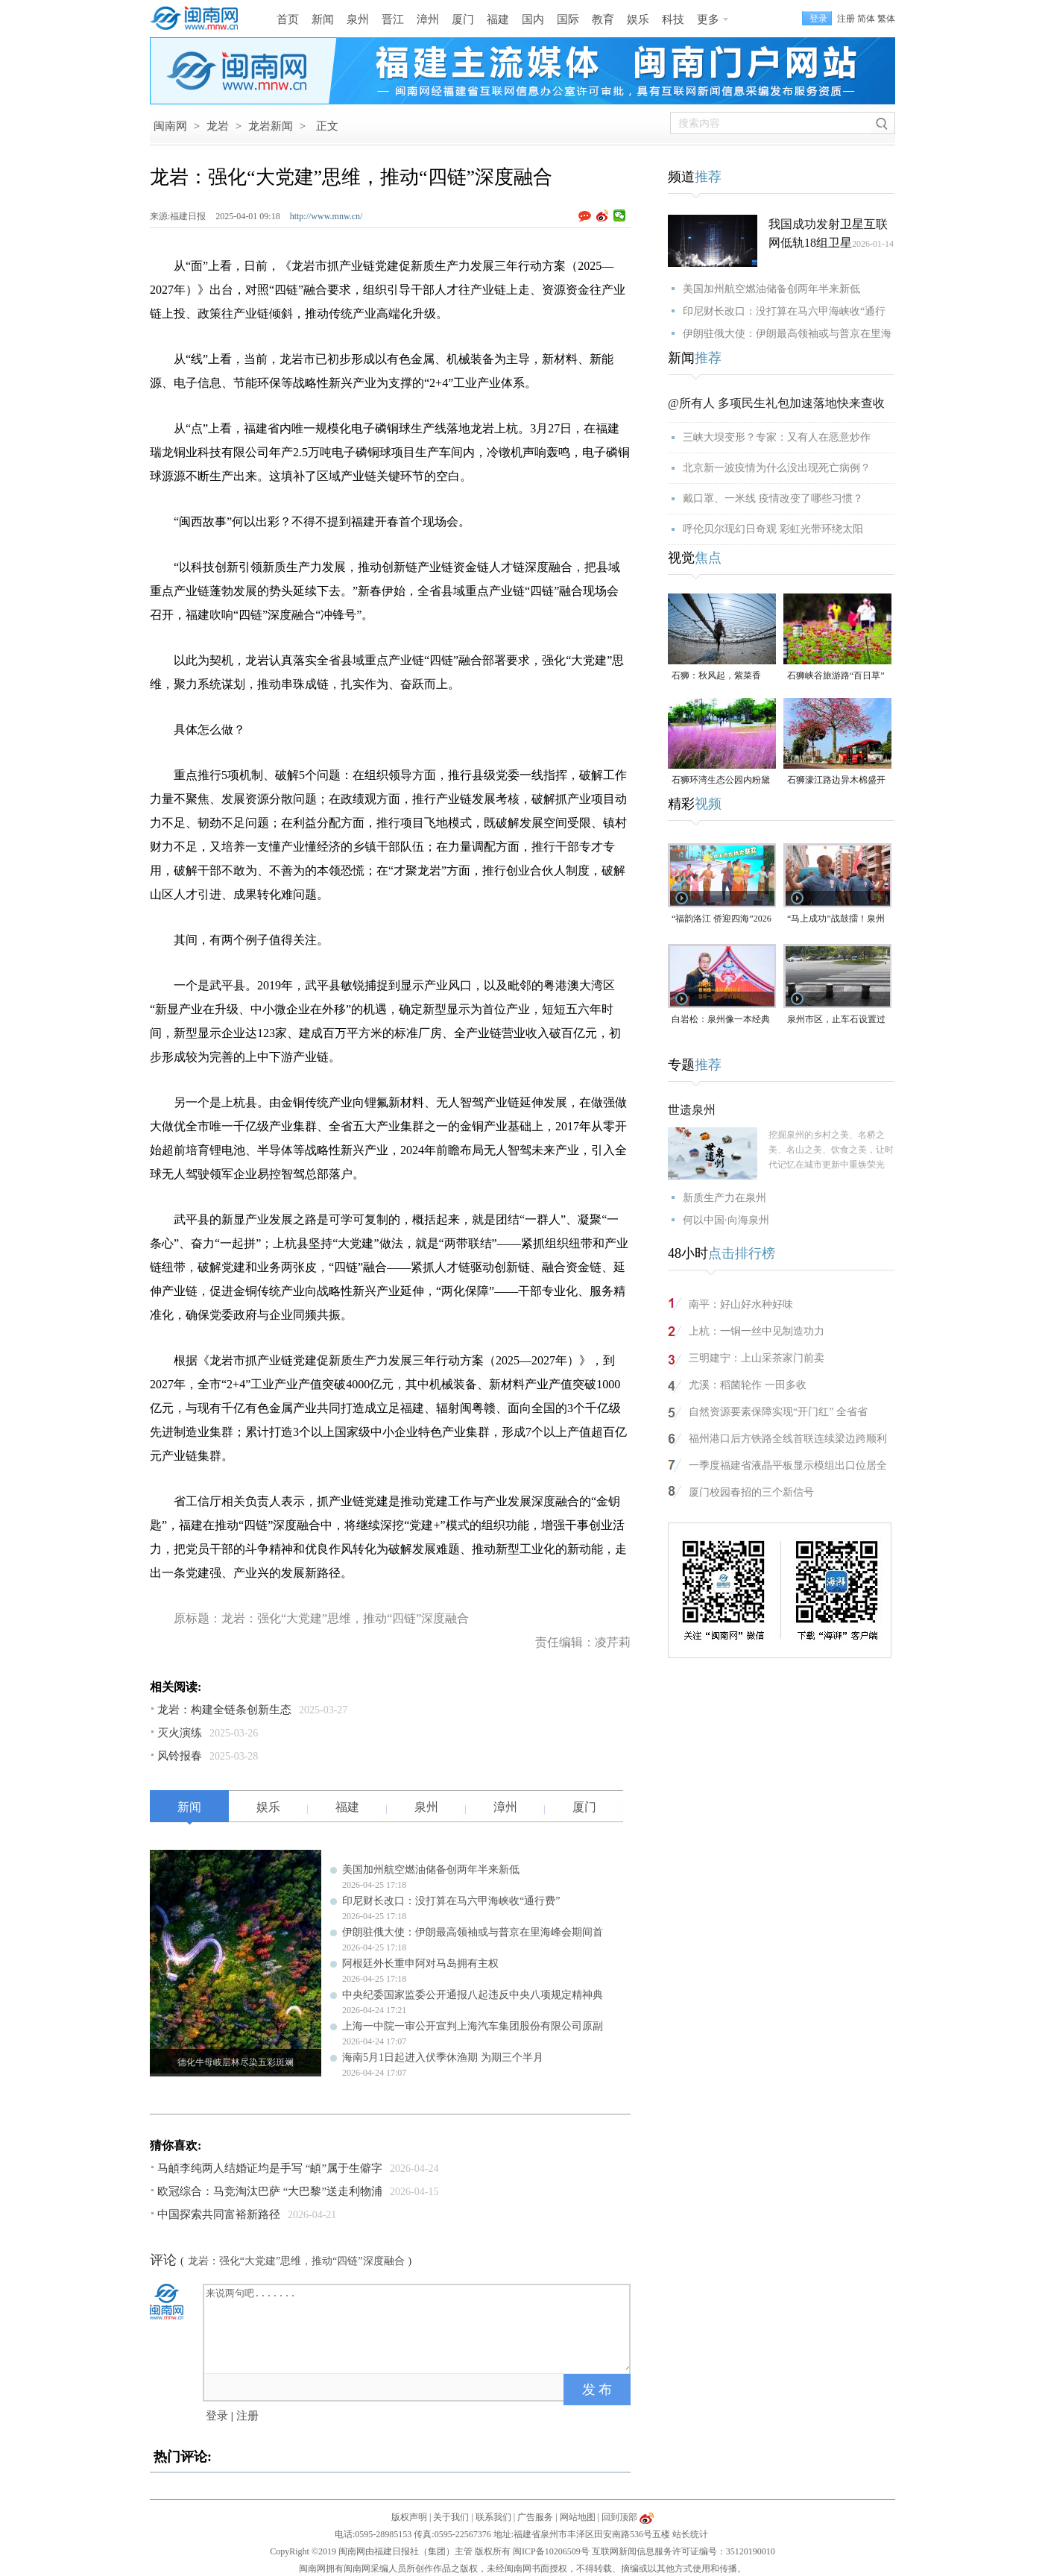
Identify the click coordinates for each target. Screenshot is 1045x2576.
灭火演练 (179, 1733)
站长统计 (690, 2534)
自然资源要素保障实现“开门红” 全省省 (778, 1411)
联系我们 (493, 2517)
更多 (708, 19)
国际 (568, 19)
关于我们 (451, 2517)
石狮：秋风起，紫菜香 (716, 675)
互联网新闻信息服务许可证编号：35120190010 (683, 2551)
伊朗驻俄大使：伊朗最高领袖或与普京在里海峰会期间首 (472, 1932)
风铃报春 (179, 1756)
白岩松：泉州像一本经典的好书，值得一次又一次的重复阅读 (721, 1020)
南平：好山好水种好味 (741, 1304)
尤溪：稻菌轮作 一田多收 (747, 1385)
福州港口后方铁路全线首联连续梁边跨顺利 (788, 1438)
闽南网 (170, 126)
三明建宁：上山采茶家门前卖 (756, 1358)
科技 (673, 19)
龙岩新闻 (270, 126)
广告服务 (535, 2517)
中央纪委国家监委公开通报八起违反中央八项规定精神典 (472, 1994)
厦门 (463, 19)
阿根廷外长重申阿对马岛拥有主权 (420, 1963)
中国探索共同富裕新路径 (218, 2214)
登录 (217, 2416)
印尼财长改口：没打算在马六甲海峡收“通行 (784, 311)
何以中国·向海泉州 (726, 1220)
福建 (498, 19)
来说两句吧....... (418, 2327)
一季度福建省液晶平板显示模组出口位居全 (788, 1465)
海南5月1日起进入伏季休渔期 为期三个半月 (442, 2057)
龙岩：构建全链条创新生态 (224, 1710)
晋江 (393, 19)
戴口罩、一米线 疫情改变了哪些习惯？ (773, 498)
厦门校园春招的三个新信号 (751, 1492)
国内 (533, 19)
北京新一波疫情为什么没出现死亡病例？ (777, 467)
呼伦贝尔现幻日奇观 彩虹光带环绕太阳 (773, 529)
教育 (603, 19)
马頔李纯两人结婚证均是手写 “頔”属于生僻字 (269, 2168)
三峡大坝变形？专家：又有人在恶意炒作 (777, 437)
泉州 (358, 19)
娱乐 (638, 19)
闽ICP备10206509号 (551, 2551)
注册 (846, 18)
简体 (866, 18)
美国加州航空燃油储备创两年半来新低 (431, 1869)
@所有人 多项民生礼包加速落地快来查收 (776, 403)
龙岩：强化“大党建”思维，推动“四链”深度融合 (296, 2261)
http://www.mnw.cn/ (326, 216)
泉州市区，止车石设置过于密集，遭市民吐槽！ (836, 1020)
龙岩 (217, 126)
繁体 (886, 18)
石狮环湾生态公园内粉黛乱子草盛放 (721, 781)
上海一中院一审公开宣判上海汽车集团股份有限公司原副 (472, 2026)
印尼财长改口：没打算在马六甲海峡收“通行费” (451, 1900)
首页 (288, 19)
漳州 (428, 19)
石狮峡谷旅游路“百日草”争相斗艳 (836, 676)
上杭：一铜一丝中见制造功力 (756, 1331)
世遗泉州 (692, 1109)
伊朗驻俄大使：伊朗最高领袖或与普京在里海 (787, 333)
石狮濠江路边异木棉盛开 (836, 780)
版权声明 (409, 2517)
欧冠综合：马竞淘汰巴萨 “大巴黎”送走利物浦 (269, 2191)
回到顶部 (619, 2517)
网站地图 (578, 2517)
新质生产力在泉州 (724, 1197)
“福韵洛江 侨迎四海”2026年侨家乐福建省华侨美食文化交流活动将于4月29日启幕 (721, 919)
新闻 (323, 19)
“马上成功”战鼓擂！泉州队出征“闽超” (836, 919)
